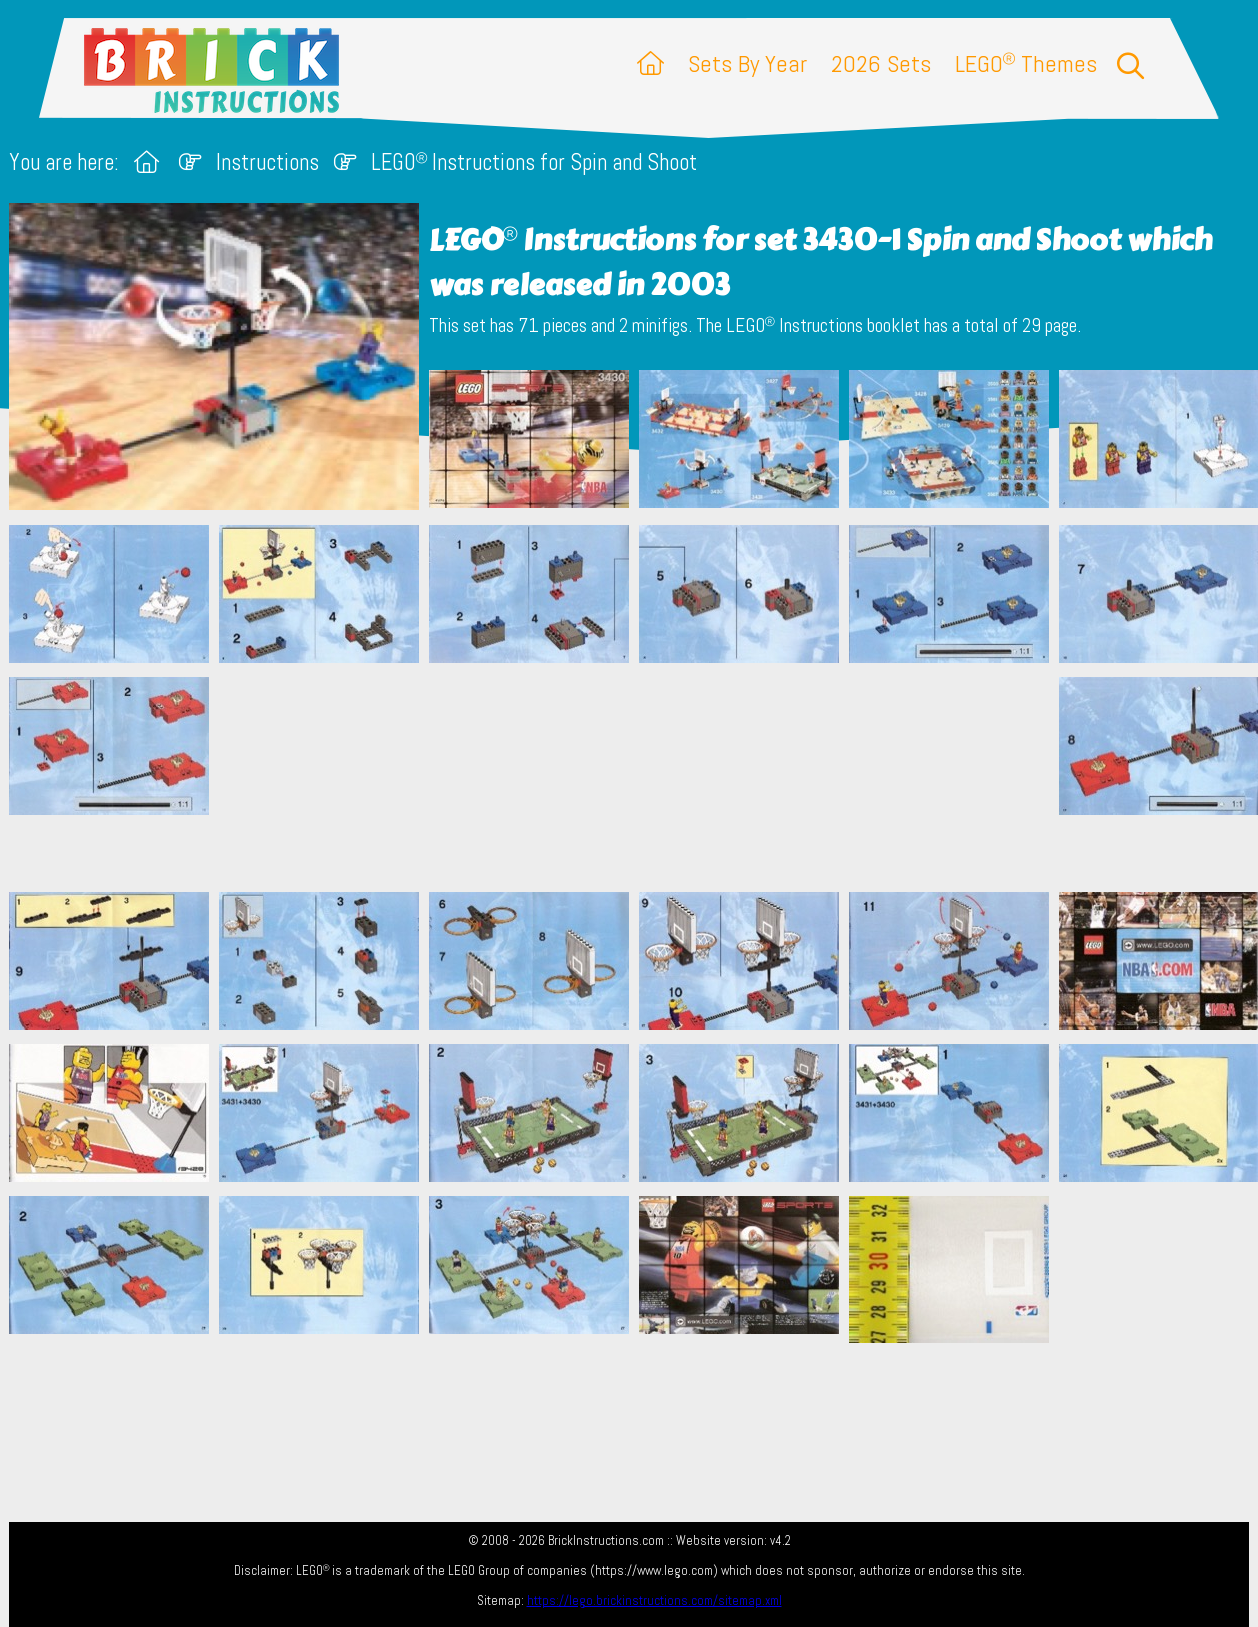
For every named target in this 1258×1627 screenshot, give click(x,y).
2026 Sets (881, 63)
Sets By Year (747, 63)
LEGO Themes (1026, 63)
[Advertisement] (639, 777)
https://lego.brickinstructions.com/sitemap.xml (654, 1600)
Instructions (267, 162)
